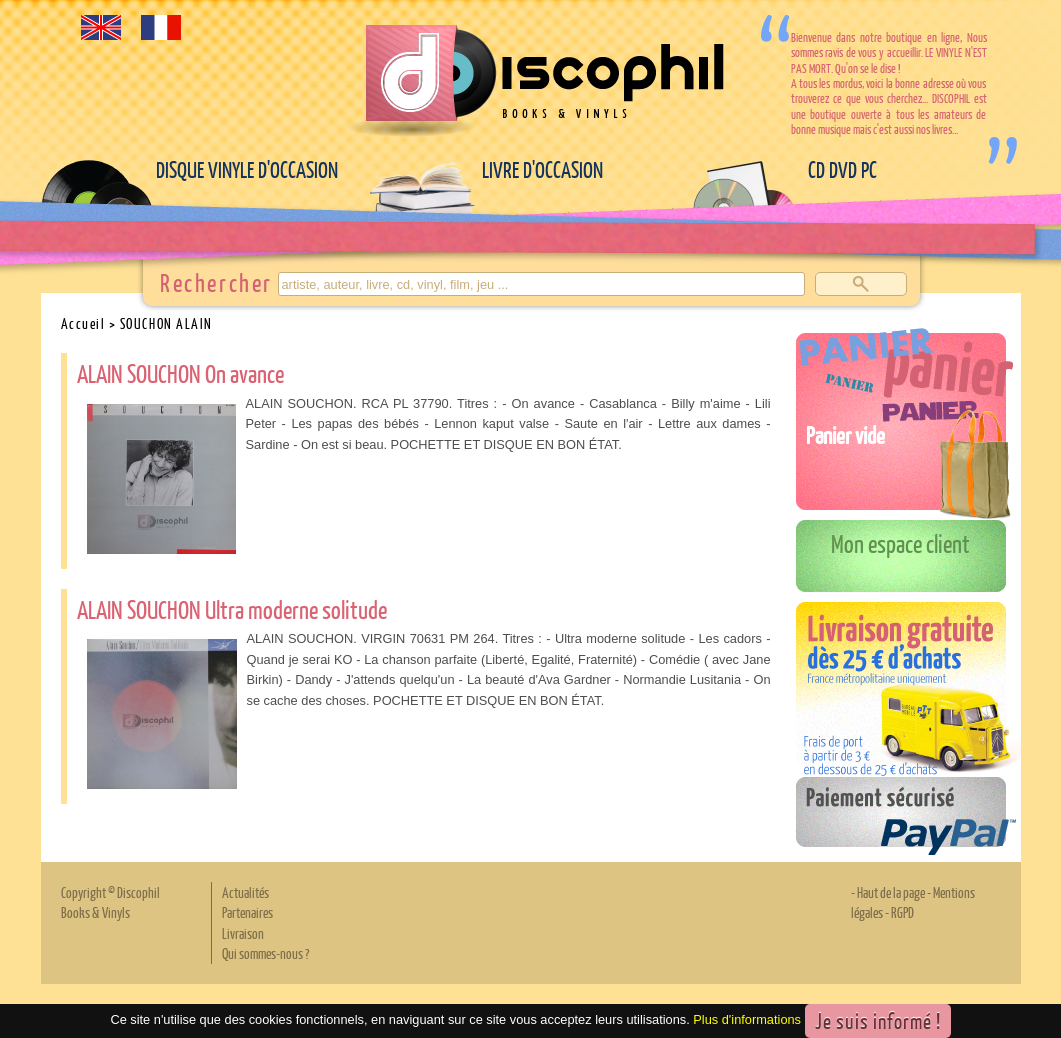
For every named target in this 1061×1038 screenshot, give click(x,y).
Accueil (83, 323)
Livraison (243, 933)
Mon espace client (900, 543)
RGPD (902, 912)
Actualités (245, 892)
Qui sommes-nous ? (265, 953)
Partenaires (247, 912)
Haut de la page (891, 892)
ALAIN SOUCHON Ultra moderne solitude (232, 609)
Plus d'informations (747, 1019)
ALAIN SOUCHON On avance (180, 373)
